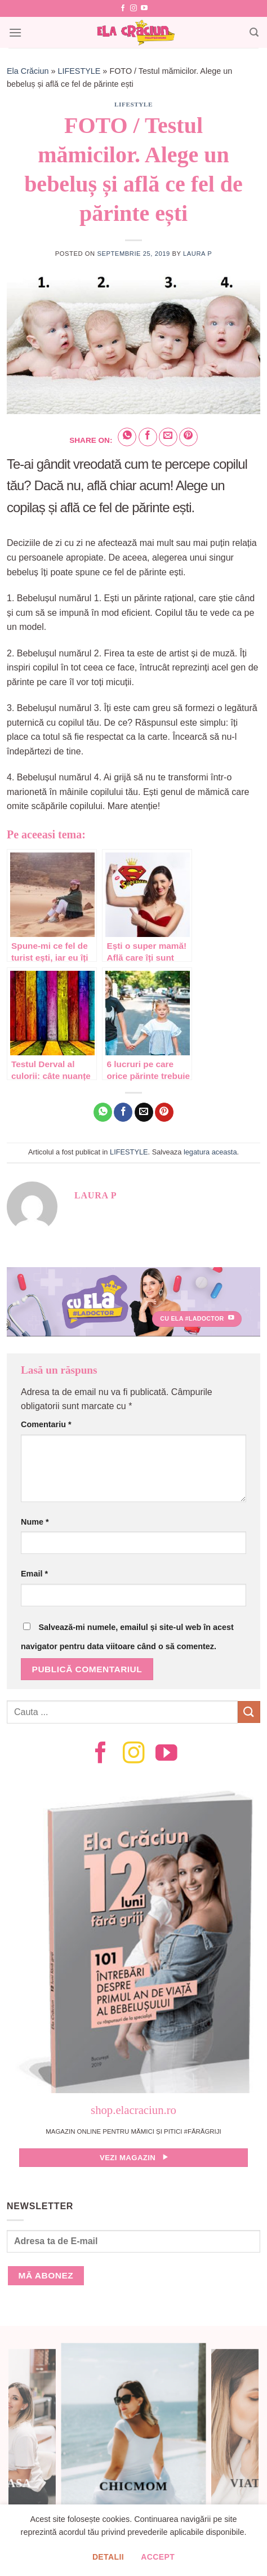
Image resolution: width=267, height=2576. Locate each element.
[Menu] (15, 32)
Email (34, 1573)
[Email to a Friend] (168, 437)
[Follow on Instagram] (133, 8)
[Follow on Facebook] (122, 8)
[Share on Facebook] (148, 437)
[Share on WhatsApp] (127, 437)
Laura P (197, 253)
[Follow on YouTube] (144, 8)
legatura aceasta (210, 1152)
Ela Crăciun (27, 70)
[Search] (254, 32)
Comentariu (46, 1424)
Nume (35, 1521)
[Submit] (249, 1712)
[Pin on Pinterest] (188, 437)
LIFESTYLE (78, 70)
